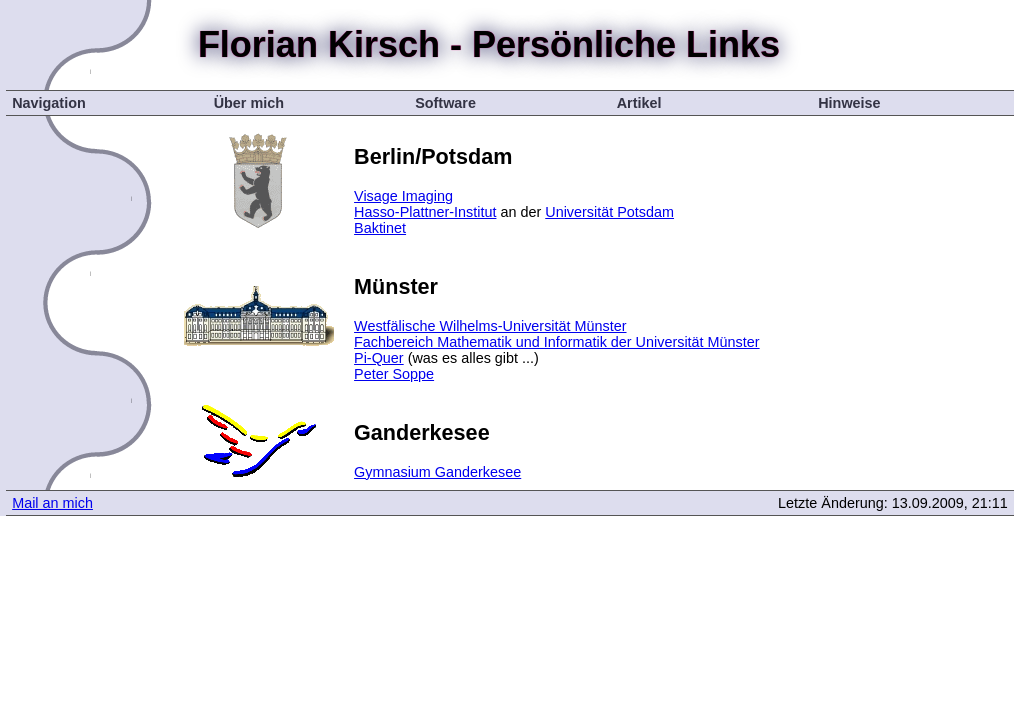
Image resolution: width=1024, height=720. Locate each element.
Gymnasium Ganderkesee (437, 472)
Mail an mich (52, 503)
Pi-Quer (379, 358)
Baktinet (380, 228)
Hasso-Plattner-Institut (425, 212)
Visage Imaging (403, 196)
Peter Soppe (394, 374)
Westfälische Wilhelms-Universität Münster (490, 326)
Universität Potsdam (609, 212)
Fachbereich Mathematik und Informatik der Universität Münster (557, 342)
